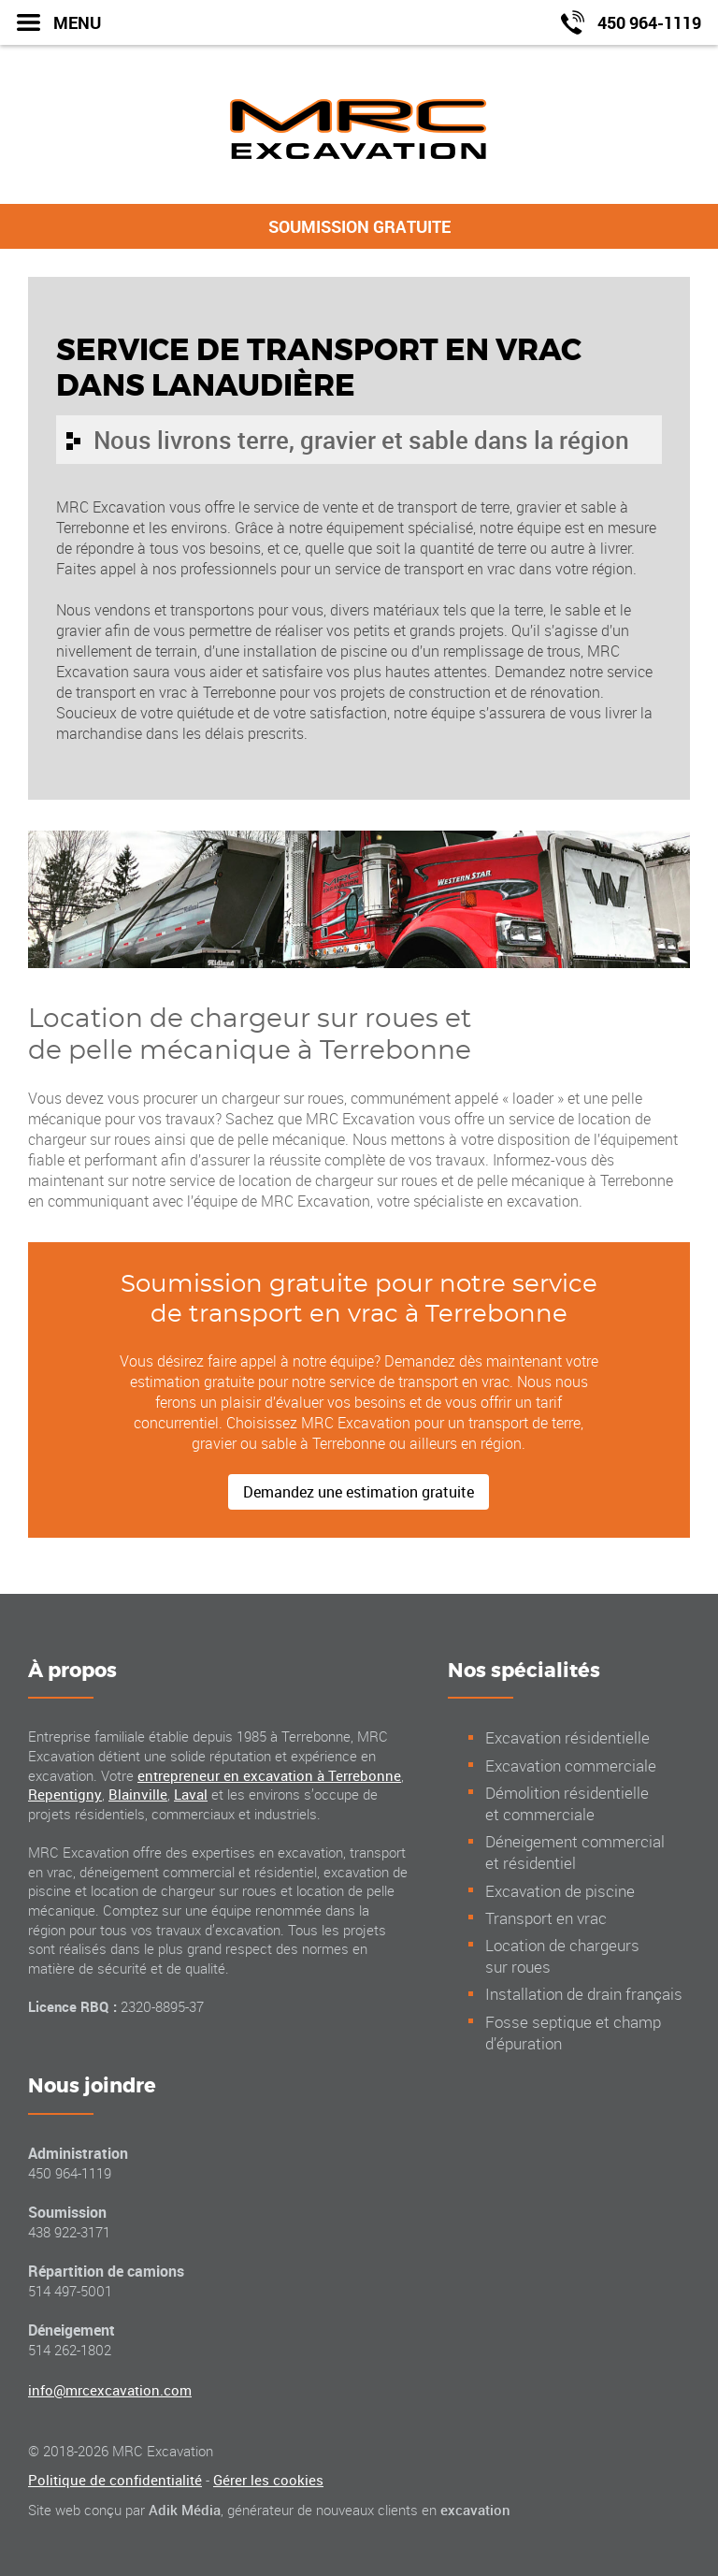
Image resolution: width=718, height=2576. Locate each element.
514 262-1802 (69, 2349)
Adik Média (185, 2509)
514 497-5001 (70, 2290)
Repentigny (65, 1794)
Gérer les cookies (268, 2479)
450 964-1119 (69, 2173)
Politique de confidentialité (115, 2479)
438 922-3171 (69, 2231)
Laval (191, 1794)
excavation (475, 2509)
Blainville (137, 1794)
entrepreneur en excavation (269, 1775)
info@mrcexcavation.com (110, 2390)
